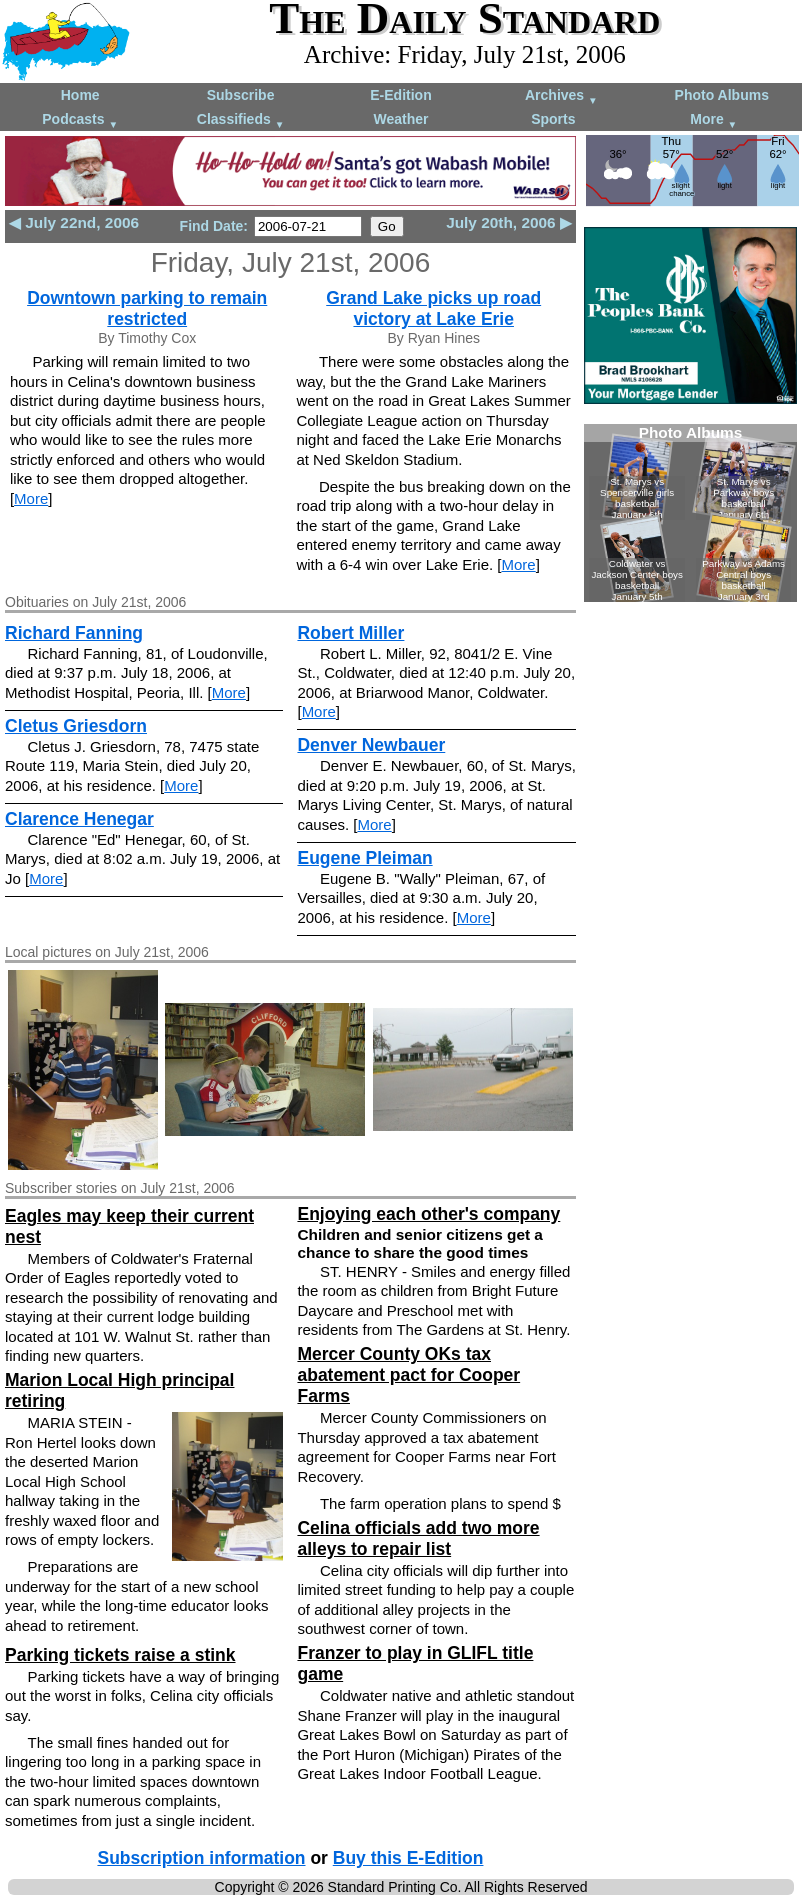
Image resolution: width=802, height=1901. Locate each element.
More (713, 120)
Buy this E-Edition (408, 1858)
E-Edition (400, 95)
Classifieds (241, 120)
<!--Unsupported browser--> (690, 513)
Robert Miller (350, 633)
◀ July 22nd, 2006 (74, 222)
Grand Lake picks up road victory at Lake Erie (433, 308)
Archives (561, 96)
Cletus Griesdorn (76, 726)
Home (80, 95)
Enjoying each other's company (428, 1214)
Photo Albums (722, 95)
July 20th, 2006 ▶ (509, 222)
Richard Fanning (74, 633)
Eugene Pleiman (364, 858)
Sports (553, 119)
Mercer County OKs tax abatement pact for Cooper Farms (408, 1375)
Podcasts (80, 120)
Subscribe (241, 95)
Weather (400, 119)
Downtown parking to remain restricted (147, 308)
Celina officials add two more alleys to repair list (418, 1538)
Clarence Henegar (79, 819)
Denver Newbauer (371, 745)
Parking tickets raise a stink (120, 1655)
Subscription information (201, 1858)
